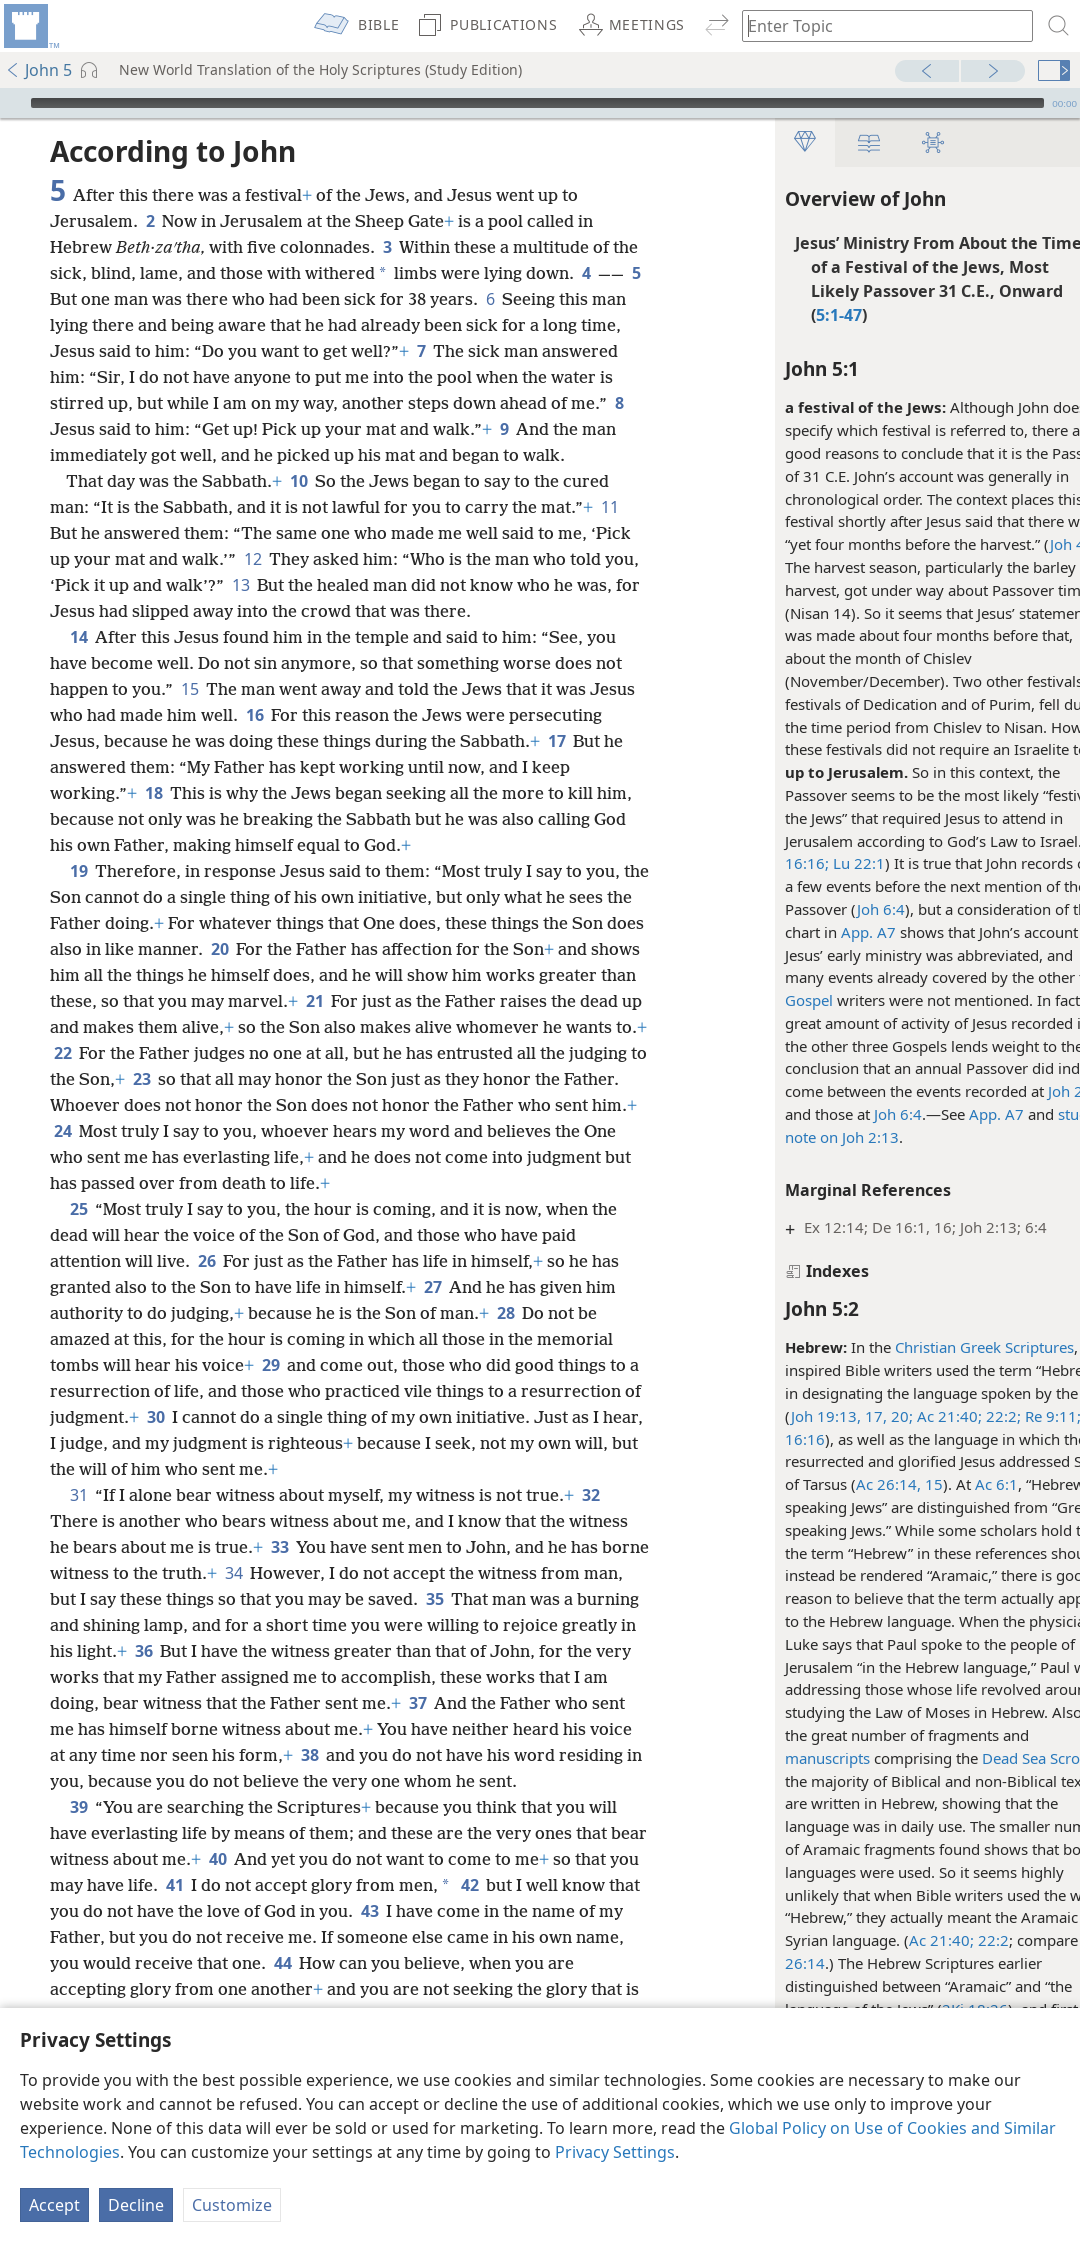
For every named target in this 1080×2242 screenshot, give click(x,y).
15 (189, 689)
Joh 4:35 (1033, 544)
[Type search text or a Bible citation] (878, 25)
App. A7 (823, 932)
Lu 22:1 (812, 863)
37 (417, 1703)
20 (219, 949)
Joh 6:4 (836, 909)
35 (434, 1599)
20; (855, 1416)
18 (153, 793)
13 (240, 585)
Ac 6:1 (951, 1484)
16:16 (760, 1439)
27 (432, 1287)
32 (590, 1495)
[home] (30, 26)
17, (829, 1416)
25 (78, 1209)
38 (309, 1755)
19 (78, 871)
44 (282, 1963)
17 (556, 741)
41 (174, 1885)
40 (217, 1859)
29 (270, 1365)
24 (62, 1131)
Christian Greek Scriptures (939, 1347)
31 (78, 1495)
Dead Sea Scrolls (993, 1758)
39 (78, 1807)
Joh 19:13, (781, 1416)
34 (233, 1573)
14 (78, 637)
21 (314, 1001)
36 (143, 1651)
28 (505, 1313)
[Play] (13, 103)
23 (141, 1079)
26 (206, 1261)
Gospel (764, 1000)
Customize (232, 2205)
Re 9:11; (1006, 1416)
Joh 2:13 (1031, 1091)
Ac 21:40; (902, 1416)
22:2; (956, 1416)
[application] (540, 103)
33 (279, 1547)
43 (369, 1911)
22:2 (946, 1940)
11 (609, 507)
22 (62, 1053)
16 (254, 715)
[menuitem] (30, 26)
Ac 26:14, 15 (854, 1484)
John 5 (38, 70)
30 (155, 1417)
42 (469, 1885)
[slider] (537, 103)
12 (252, 559)
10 (298, 481)
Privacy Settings (615, 2152)
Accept (54, 2205)
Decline (136, 2205)
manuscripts (782, 1758)
